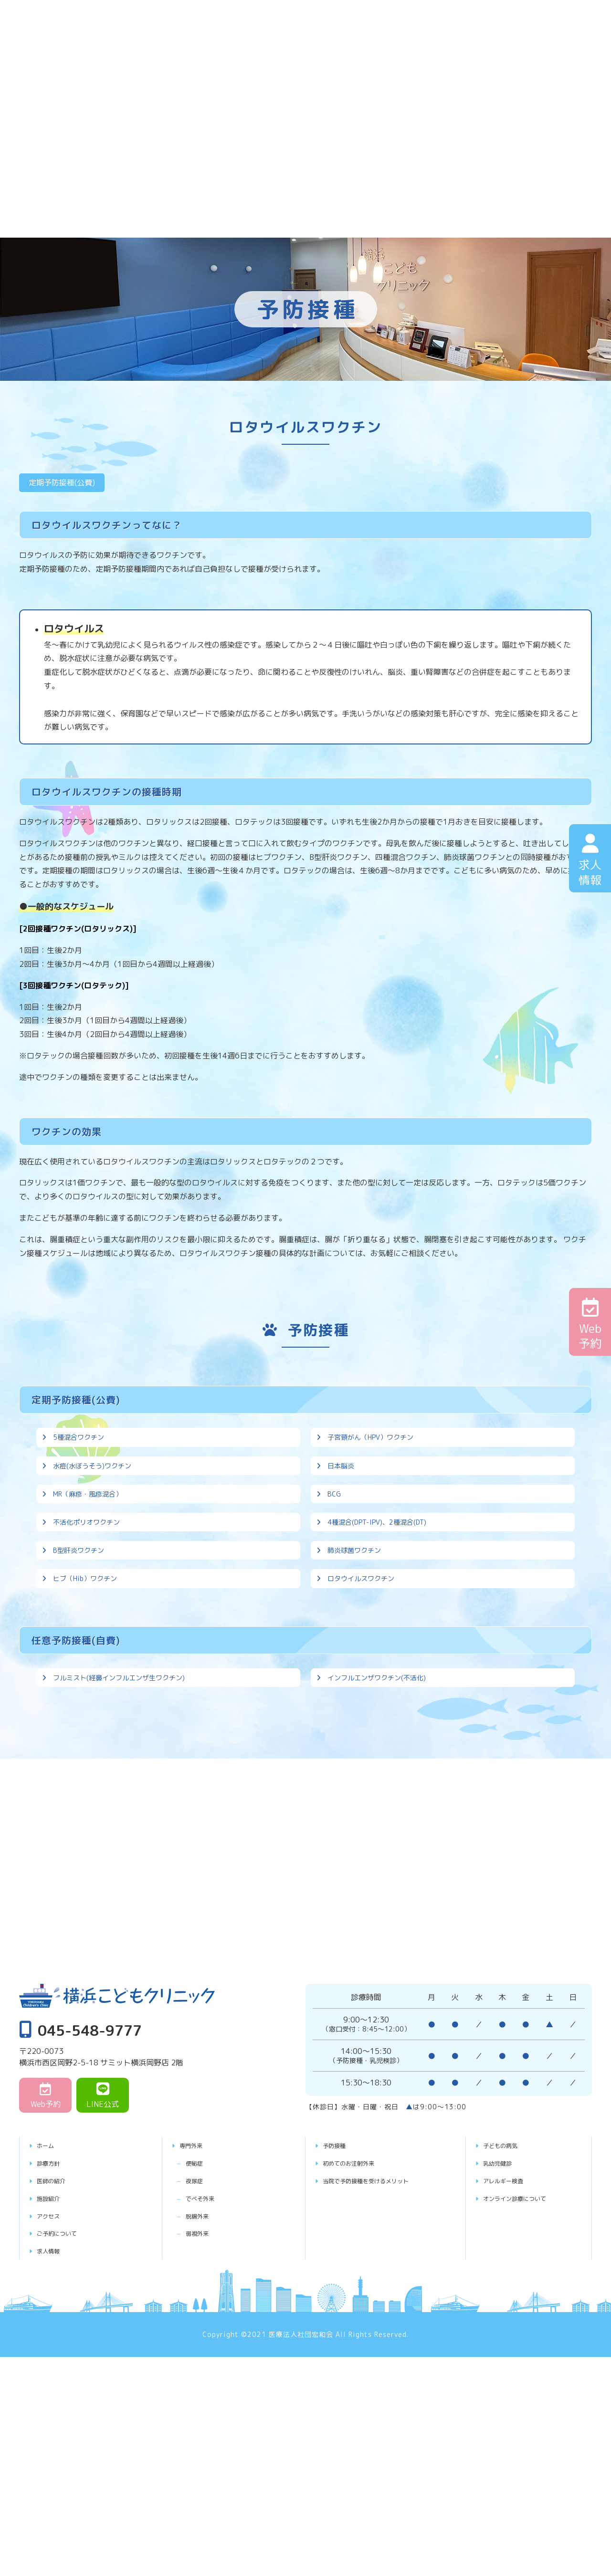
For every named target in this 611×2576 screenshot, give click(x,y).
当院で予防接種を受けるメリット (381, 2292)
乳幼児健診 (503, 2275)
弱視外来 (207, 2345)
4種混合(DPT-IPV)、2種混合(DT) (383, 1578)
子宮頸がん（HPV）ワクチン (376, 1445)
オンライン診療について (526, 2310)
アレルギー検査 (510, 2292)
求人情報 (53, 2362)
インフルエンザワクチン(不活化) (383, 1781)
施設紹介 (53, 2310)
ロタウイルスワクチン (365, 1666)
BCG (334, 1534)
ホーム (49, 2257)
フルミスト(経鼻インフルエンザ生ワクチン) (128, 1781)
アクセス (53, 2328)
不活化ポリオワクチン (91, 1578)
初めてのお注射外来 (358, 2275)
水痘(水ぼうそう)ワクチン (97, 1489)
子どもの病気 (507, 2257)
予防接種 (339, 2257)
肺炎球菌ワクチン (358, 1622)
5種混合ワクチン (82, 1445)
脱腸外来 (207, 2328)
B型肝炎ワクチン (82, 1622)
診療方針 (53, 2275)
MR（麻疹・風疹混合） (93, 1534)
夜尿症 (203, 2292)
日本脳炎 (342, 1489)
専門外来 (195, 2257)
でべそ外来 (211, 2310)
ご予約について (64, 2345)
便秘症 (203, 2275)
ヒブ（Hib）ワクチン (89, 1666)
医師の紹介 (57, 2292)
